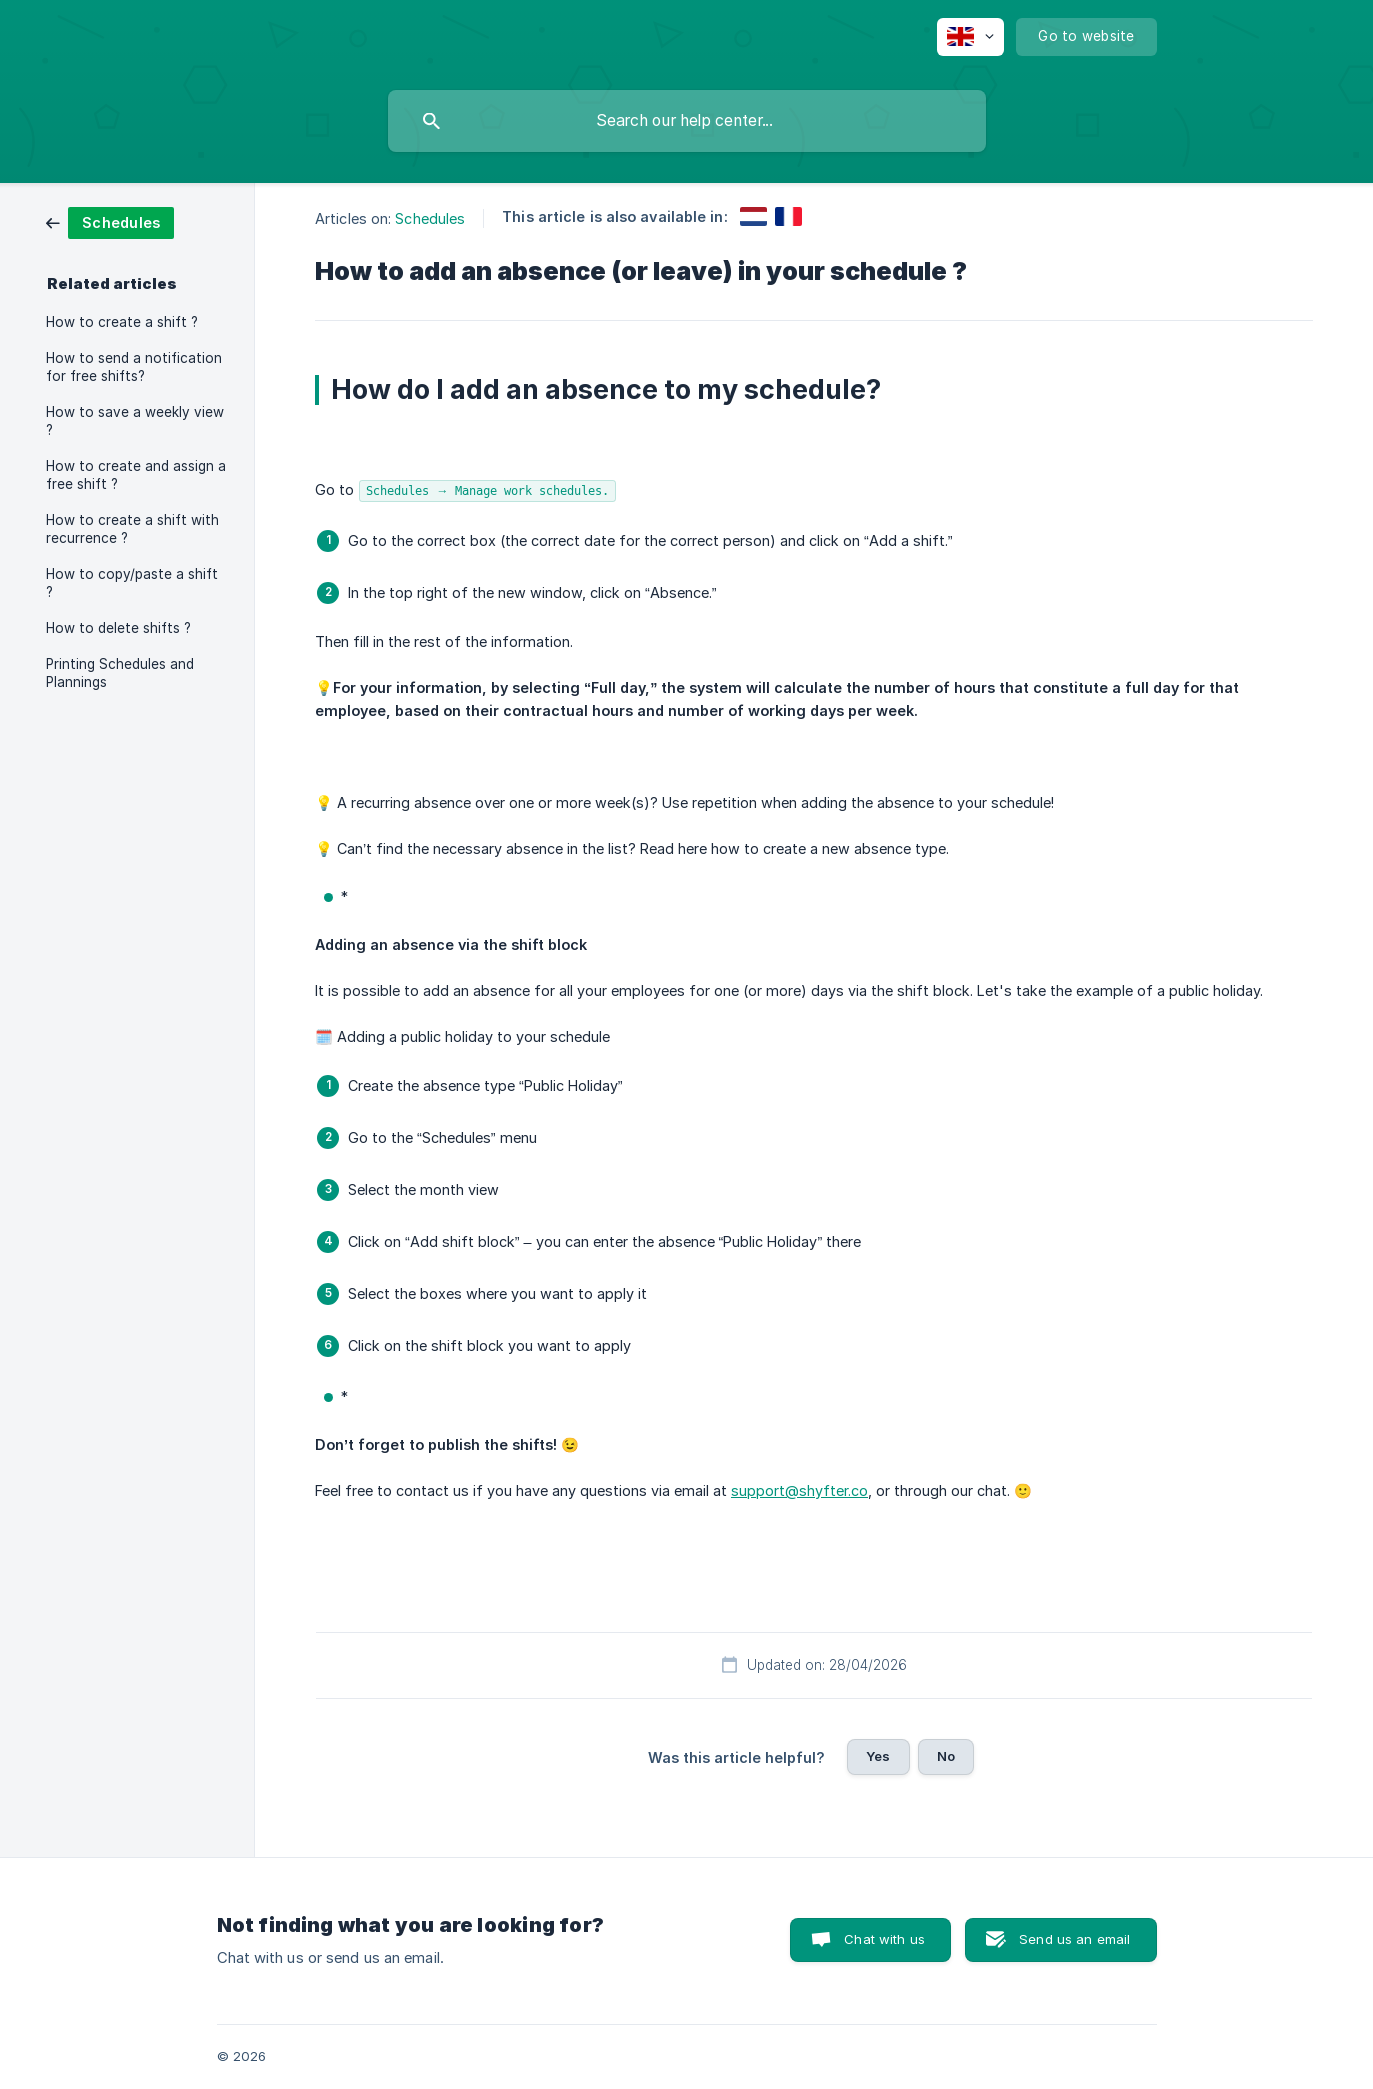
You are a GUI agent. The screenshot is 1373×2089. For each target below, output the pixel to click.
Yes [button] (878, 1756)
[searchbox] (687, 121)
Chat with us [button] (884, 1939)
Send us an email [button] (1074, 1939)
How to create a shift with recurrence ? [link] (132, 529)
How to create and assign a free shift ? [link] (136, 475)
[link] (110, 221)
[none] (970, 37)
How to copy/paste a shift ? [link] (132, 583)
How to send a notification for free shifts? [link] (134, 367)
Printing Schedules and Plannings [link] (120, 673)
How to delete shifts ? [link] (118, 628)
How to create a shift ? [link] (122, 322)
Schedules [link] (430, 218)
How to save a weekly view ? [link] (135, 421)
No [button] (946, 1756)
